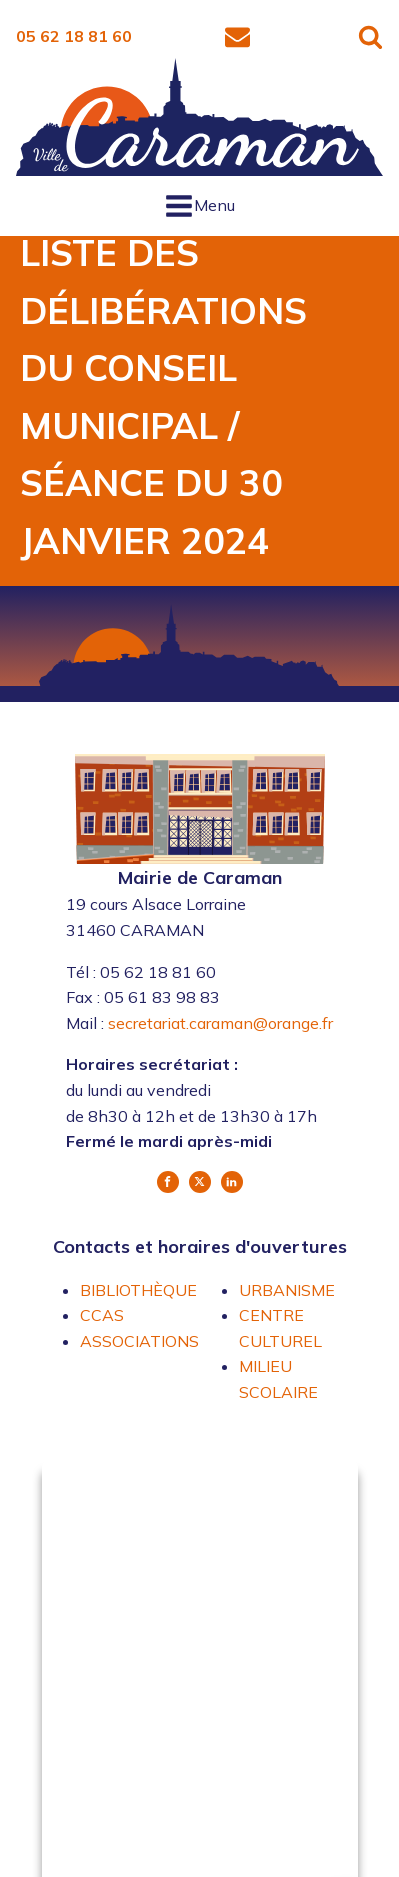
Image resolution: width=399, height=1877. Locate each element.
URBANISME (287, 1290)
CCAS (102, 1315)
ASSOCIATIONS (139, 1341)
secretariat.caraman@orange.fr (220, 1023)
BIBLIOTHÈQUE (138, 1290)
